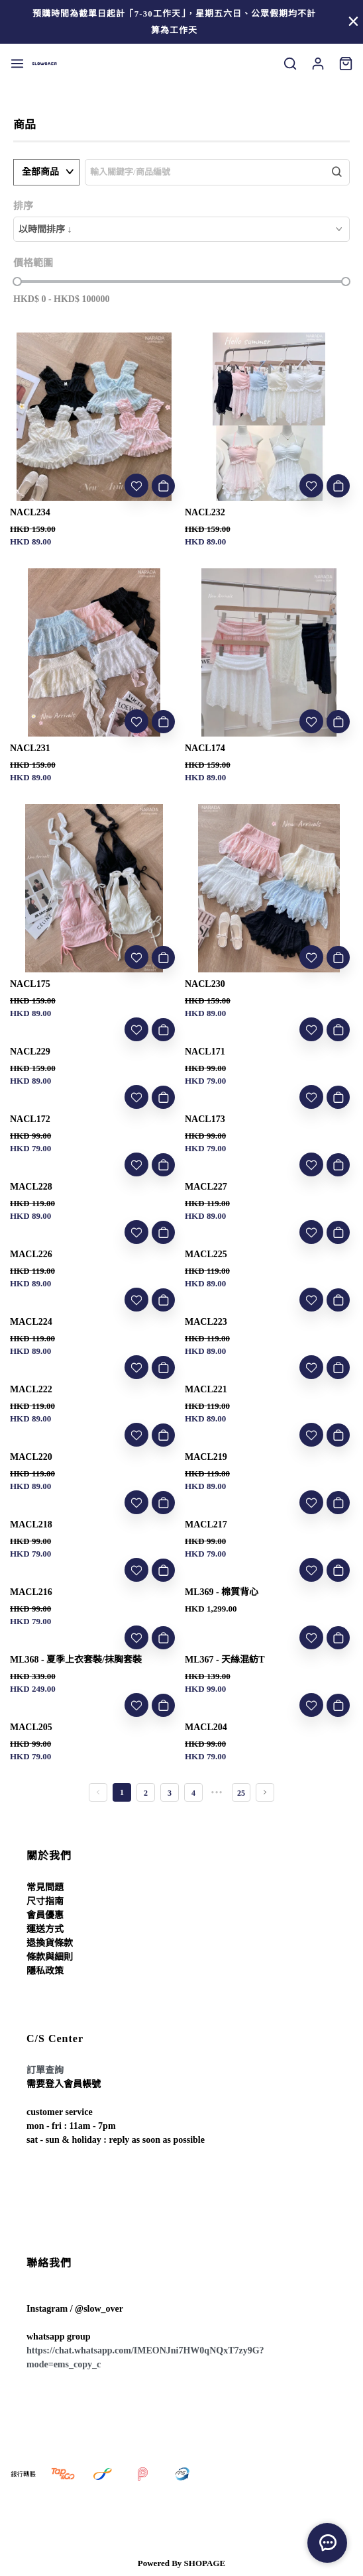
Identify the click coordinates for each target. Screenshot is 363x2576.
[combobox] (181, 229)
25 (241, 1793)
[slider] (17, 281)
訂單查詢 (45, 2070)
